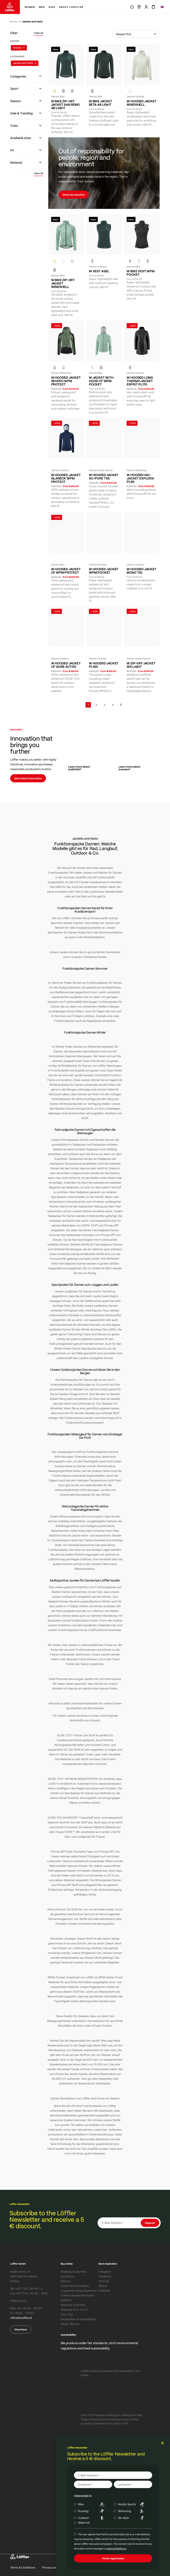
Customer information (75, 2286)
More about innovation (28, 778)
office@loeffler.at (21, 2318)
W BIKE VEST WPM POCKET (140, 272)
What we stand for (74, 195)
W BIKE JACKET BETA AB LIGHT (100, 102)
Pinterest (104, 2290)
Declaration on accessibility (78, 2319)
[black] (63, 91)
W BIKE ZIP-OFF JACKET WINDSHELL (63, 283)
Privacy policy (51, 2567)
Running (91, 2511)
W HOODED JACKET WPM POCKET (103, 570)
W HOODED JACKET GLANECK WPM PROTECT (66, 478)
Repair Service (70, 2324)
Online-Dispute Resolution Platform (77, 2297)
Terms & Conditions (22, 2567)
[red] (130, 653)
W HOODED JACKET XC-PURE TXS (103, 476)
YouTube (103, 2281)
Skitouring (131, 2511)
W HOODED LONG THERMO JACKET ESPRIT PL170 (140, 381)
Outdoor (91, 2517)
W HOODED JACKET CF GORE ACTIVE (66, 665)
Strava (102, 2286)
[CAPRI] (92, 653)
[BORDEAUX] (130, 261)
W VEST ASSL (99, 271)
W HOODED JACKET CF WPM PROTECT (66, 570)
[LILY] (101, 464)
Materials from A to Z (74, 2309)
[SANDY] (63, 367)
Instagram (104, 2271)
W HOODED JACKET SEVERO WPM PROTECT (66, 381)
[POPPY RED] (54, 653)
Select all (84, 2522)
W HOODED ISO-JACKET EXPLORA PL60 (140, 478)
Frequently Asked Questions (79, 2290)
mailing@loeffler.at (116, 2548)
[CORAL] (130, 464)
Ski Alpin (131, 2517)
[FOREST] (72, 91)
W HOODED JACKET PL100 (103, 665)
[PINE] (54, 367)
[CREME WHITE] (130, 91)
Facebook (104, 2276)
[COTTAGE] (72, 261)
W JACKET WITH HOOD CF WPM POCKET (101, 381)
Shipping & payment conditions (74, 2273)
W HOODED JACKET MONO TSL (141, 570)
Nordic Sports (131, 2504)
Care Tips (67, 2314)
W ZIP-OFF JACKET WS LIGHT (141, 665)
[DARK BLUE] (63, 464)
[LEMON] (54, 261)
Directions (20, 2329)
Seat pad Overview (73, 2305)
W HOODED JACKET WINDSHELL (141, 102)
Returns (66, 2281)
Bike (91, 2504)
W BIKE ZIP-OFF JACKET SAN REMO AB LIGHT (65, 104)
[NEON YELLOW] (54, 91)
